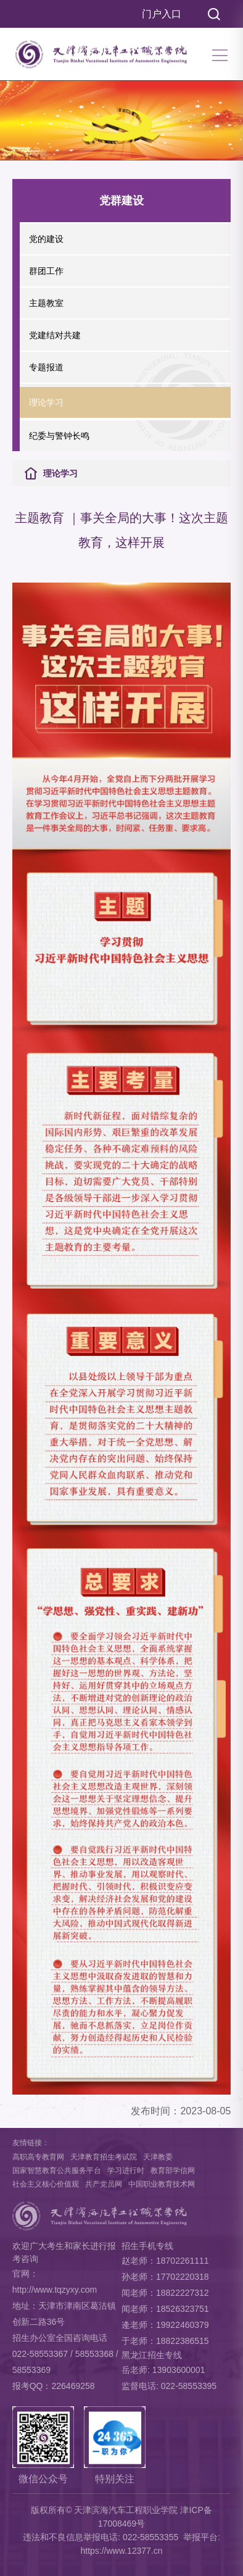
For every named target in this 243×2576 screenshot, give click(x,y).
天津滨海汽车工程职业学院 (126, 2510)
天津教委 (158, 2157)
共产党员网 (103, 2184)
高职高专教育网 (38, 2157)
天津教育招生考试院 (103, 2157)
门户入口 (161, 14)
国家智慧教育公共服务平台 (56, 2170)
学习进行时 (125, 2170)
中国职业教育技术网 (161, 2184)
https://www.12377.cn (121, 2551)
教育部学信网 (172, 2170)
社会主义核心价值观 (45, 2184)
